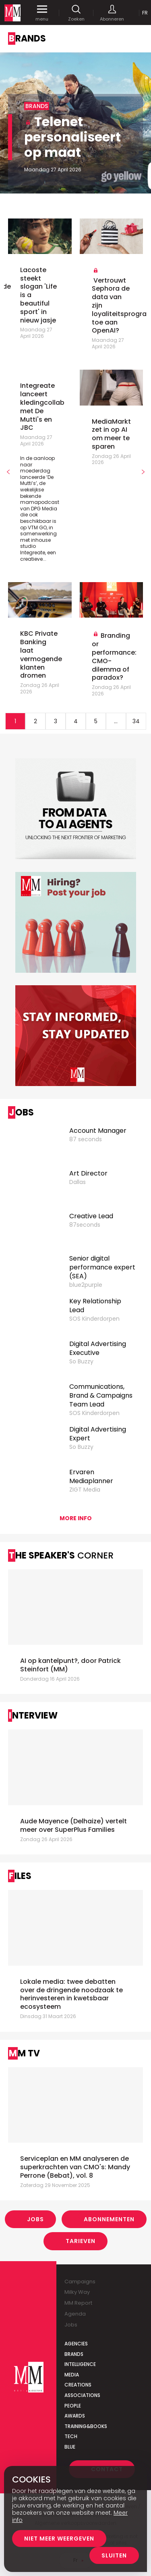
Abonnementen (109, 2219)
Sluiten (114, 2555)
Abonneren (112, 13)
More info (76, 1518)
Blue (69, 2446)
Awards (74, 2415)
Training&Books (85, 2426)
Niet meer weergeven (59, 2538)
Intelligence (80, 2364)
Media (71, 2374)
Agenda (75, 2314)
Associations (82, 2395)
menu (41, 13)
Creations (77, 2384)
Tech (70, 2436)
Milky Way (77, 2292)
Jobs (35, 2219)
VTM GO (37, 527)
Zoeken (76, 13)
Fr (145, 12)
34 (136, 721)
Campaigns (79, 2281)
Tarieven (80, 2241)
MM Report (78, 2303)
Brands (73, 2354)
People (72, 2405)
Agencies (76, 2343)
